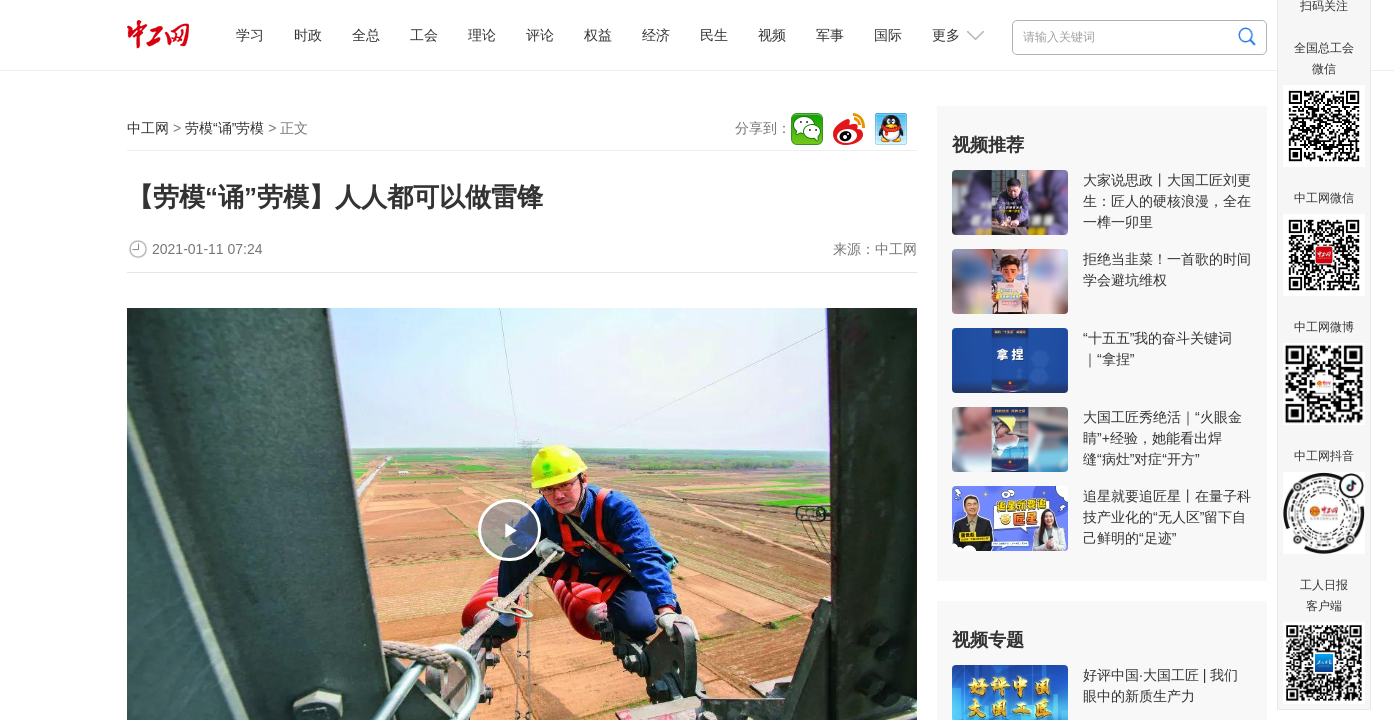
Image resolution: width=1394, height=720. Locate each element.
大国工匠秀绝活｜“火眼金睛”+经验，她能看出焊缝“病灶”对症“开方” (1162, 438)
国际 (888, 35)
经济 (656, 35)
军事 (830, 35)
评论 (540, 35)
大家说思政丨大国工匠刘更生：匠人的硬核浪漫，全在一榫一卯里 (1167, 201)
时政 (308, 35)
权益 (598, 35)
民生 (714, 35)
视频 (772, 35)
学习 (250, 35)
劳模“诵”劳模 (224, 128)
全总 (366, 35)
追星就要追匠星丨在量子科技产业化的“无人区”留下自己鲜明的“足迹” (1167, 517)
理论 (482, 35)
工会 (424, 35)
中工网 (148, 128)
